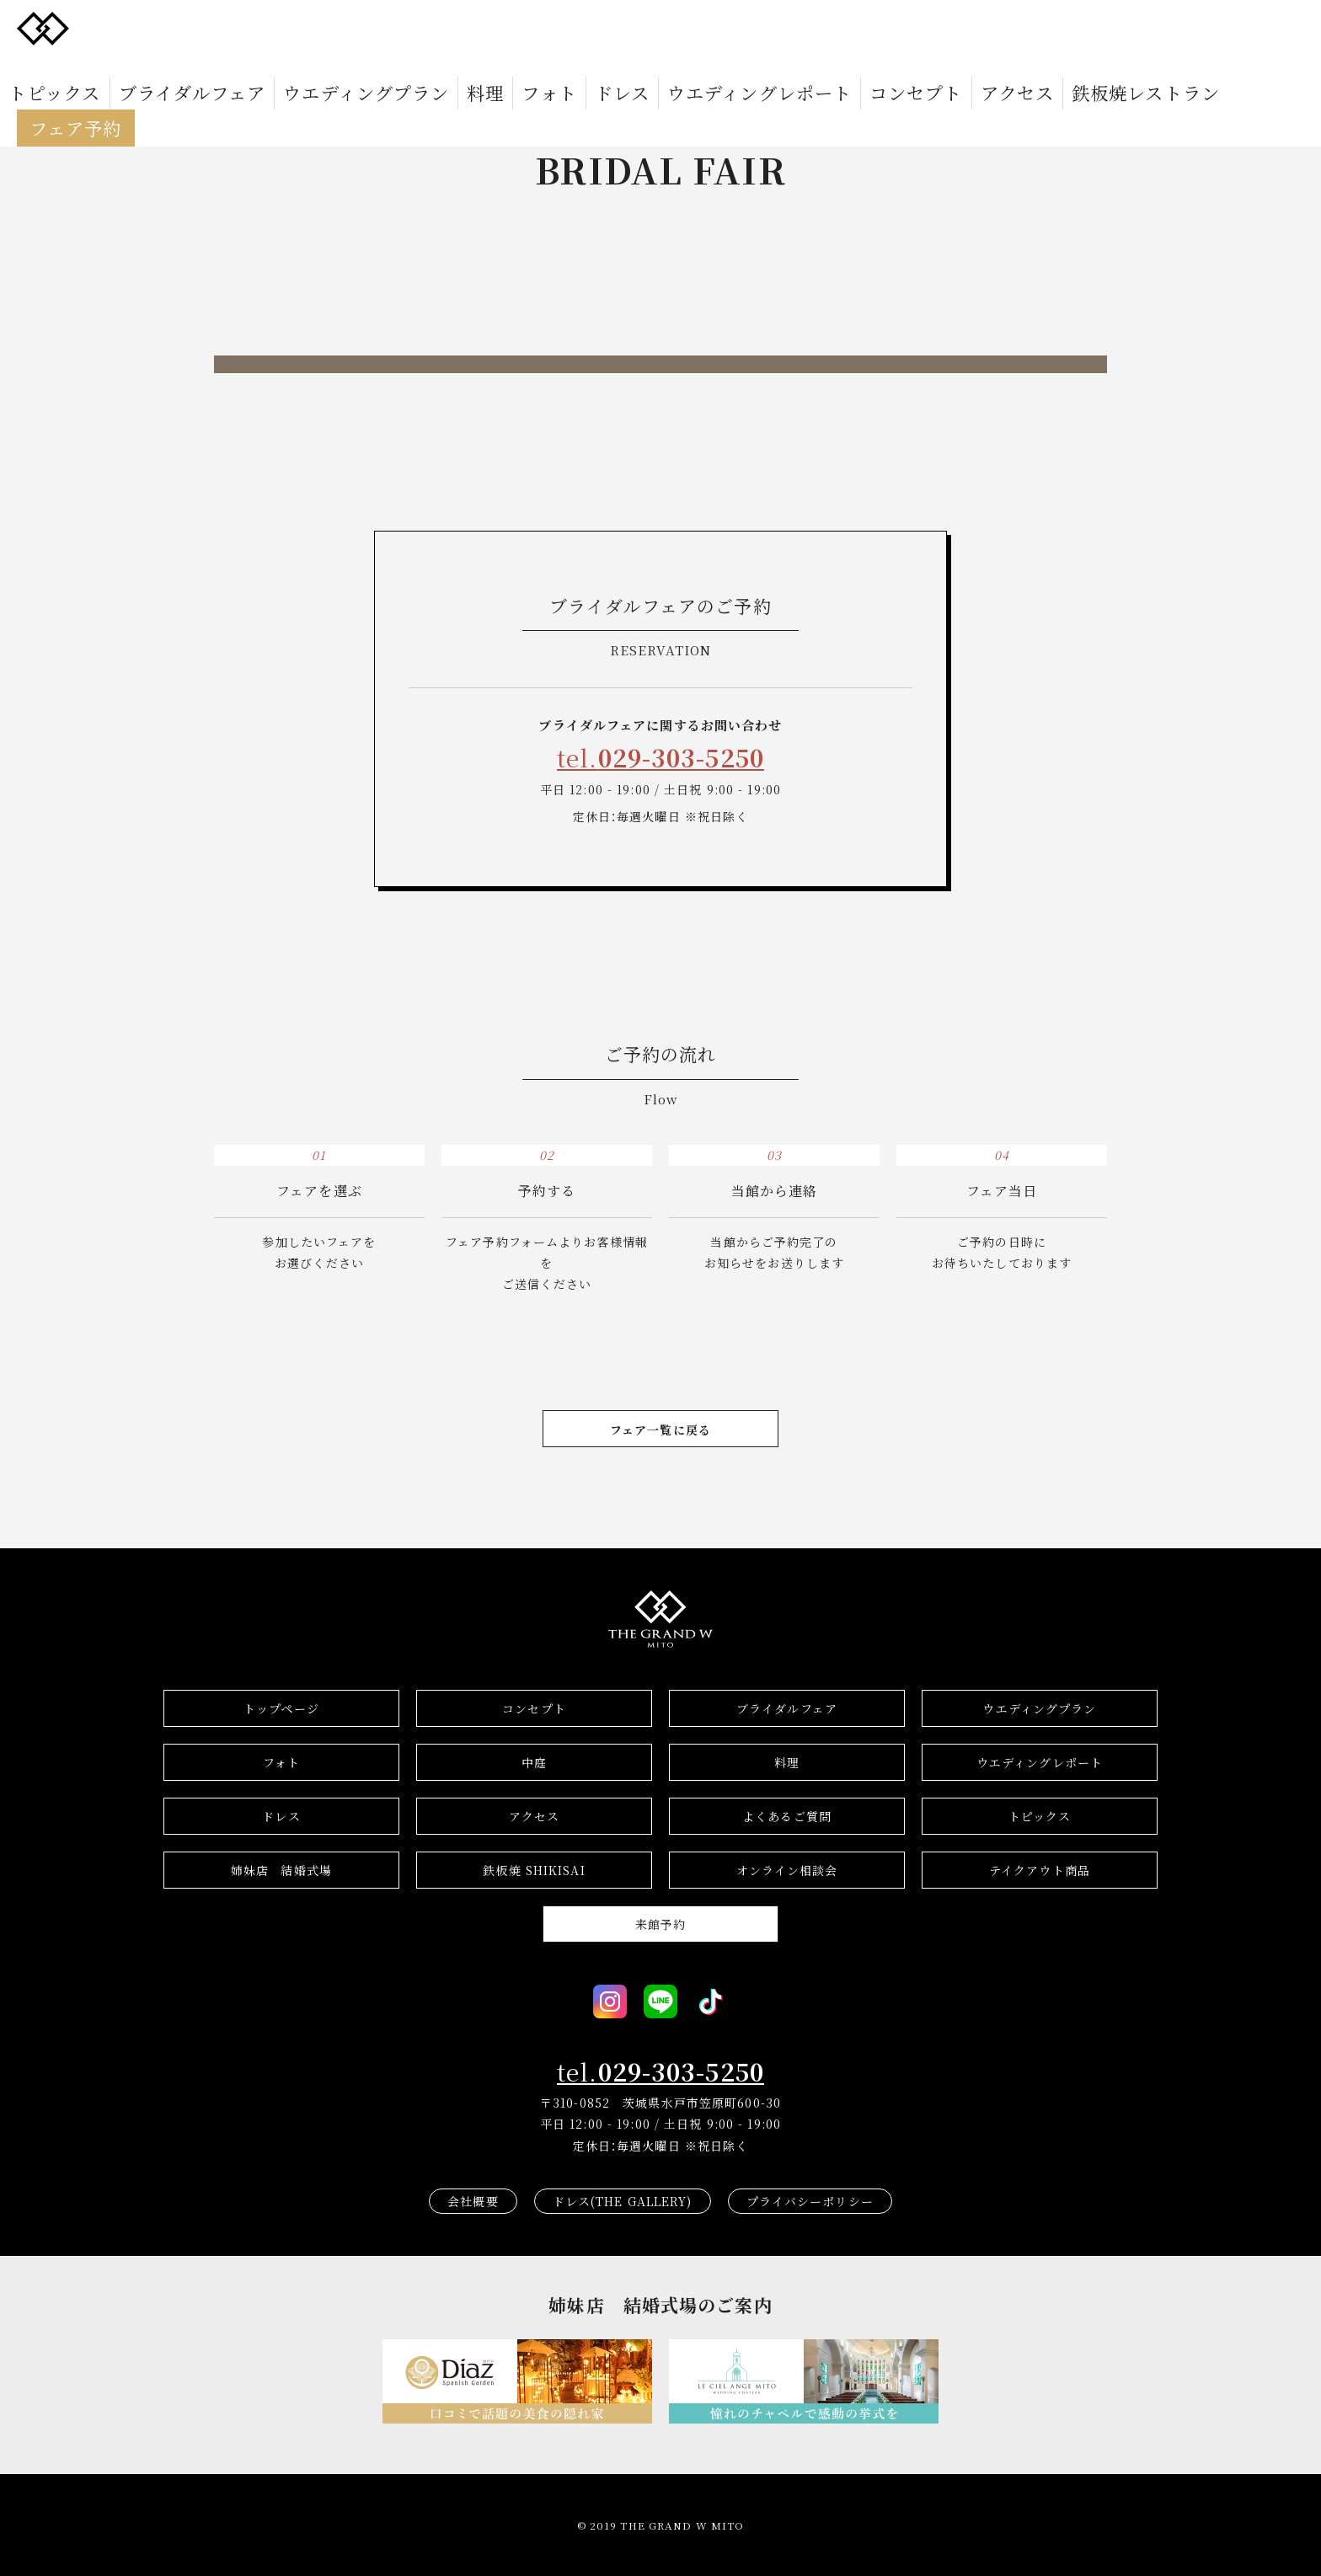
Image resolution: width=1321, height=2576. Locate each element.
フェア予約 (1036, 27)
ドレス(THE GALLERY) (623, 2201)
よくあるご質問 (787, 1816)
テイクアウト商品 (1039, 1870)
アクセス (830, 27)
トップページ (281, 1708)
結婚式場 (281, 1870)
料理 (438, 27)
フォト (486, 27)
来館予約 (660, 1924)
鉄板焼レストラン (925, 27)
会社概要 (472, 2201)
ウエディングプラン (351, 27)
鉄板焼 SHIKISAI (534, 1870)
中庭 (534, 1762)
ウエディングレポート (643, 27)
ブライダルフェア (225, 27)
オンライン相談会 (787, 1870)
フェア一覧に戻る (660, 1429)
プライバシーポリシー (810, 2201)
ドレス (542, 27)
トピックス (126, 27)
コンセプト (756, 27)
